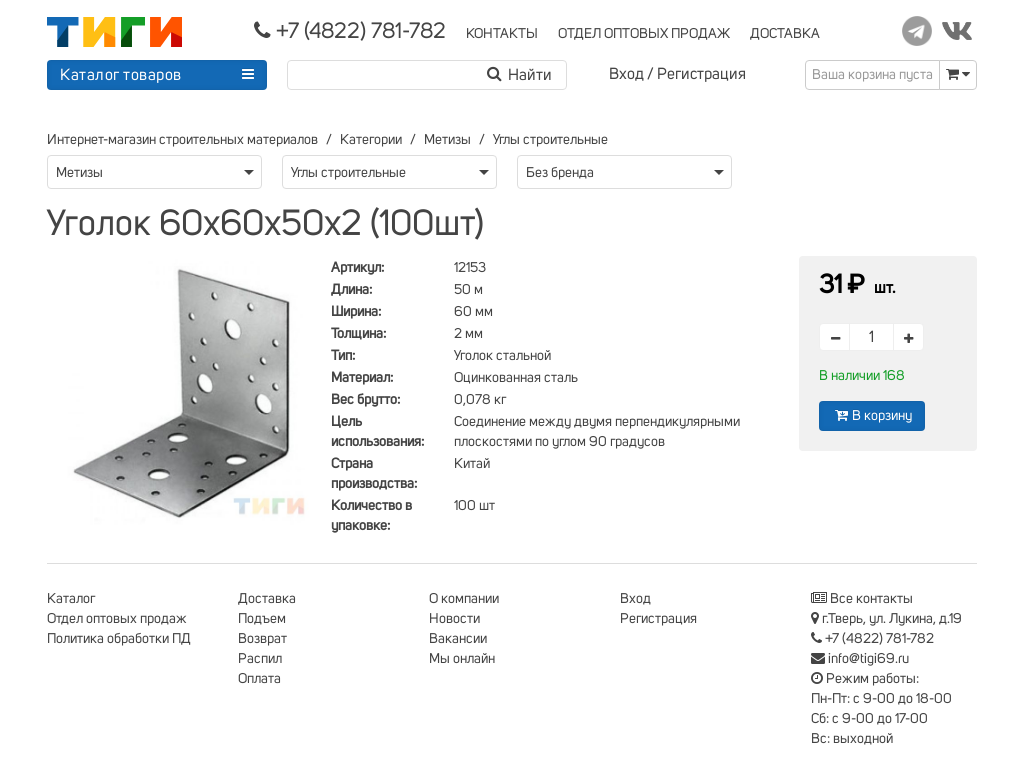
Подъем (262, 619)
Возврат (262, 639)
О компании (464, 599)
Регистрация (701, 74)
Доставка (267, 599)
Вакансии (458, 639)
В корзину (872, 415)
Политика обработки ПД (119, 639)
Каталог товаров (121, 75)
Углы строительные (550, 140)
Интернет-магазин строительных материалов (182, 140)
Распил (260, 659)
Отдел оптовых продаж (117, 619)
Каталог (71, 599)
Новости (454, 619)
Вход (626, 74)
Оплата (259, 679)
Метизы (447, 140)
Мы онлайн (462, 659)
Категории (371, 140)
